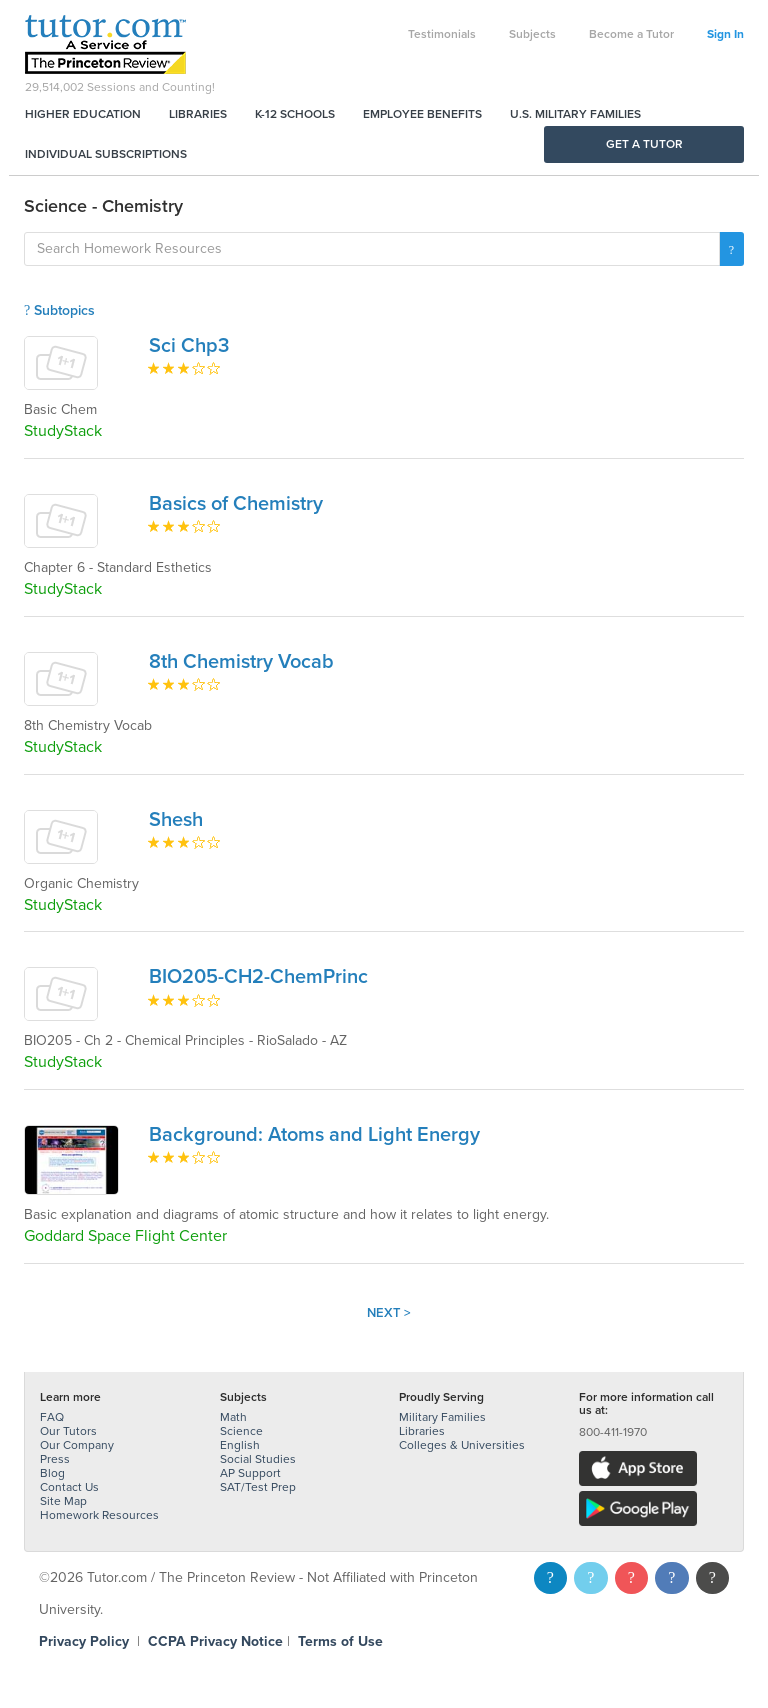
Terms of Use (340, 1641)
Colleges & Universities (462, 1445)
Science (241, 1431)
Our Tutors (68, 1431)
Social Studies (258, 1459)
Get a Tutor (644, 144)
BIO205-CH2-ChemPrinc (258, 977)
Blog (52, 1473)
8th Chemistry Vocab (241, 662)
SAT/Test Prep (258, 1487)
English (240, 1445)
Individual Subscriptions (106, 154)
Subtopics (59, 310)
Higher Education (83, 114)
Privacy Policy (84, 1641)
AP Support (250, 1473)
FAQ (52, 1417)
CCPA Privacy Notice (215, 1641)
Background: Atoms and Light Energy (314, 1135)
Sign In (725, 34)
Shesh (176, 820)
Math (233, 1417)
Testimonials (442, 34)
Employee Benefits (422, 114)
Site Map (63, 1501)
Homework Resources (99, 1515)
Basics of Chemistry (236, 504)
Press (55, 1459)
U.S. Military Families (575, 114)
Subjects (532, 34)
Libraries (198, 114)
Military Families (442, 1417)
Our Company (77, 1445)
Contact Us (69, 1487)
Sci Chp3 (189, 346)
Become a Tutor (631, 34)
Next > (389, 1313)
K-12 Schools (295, 114)
